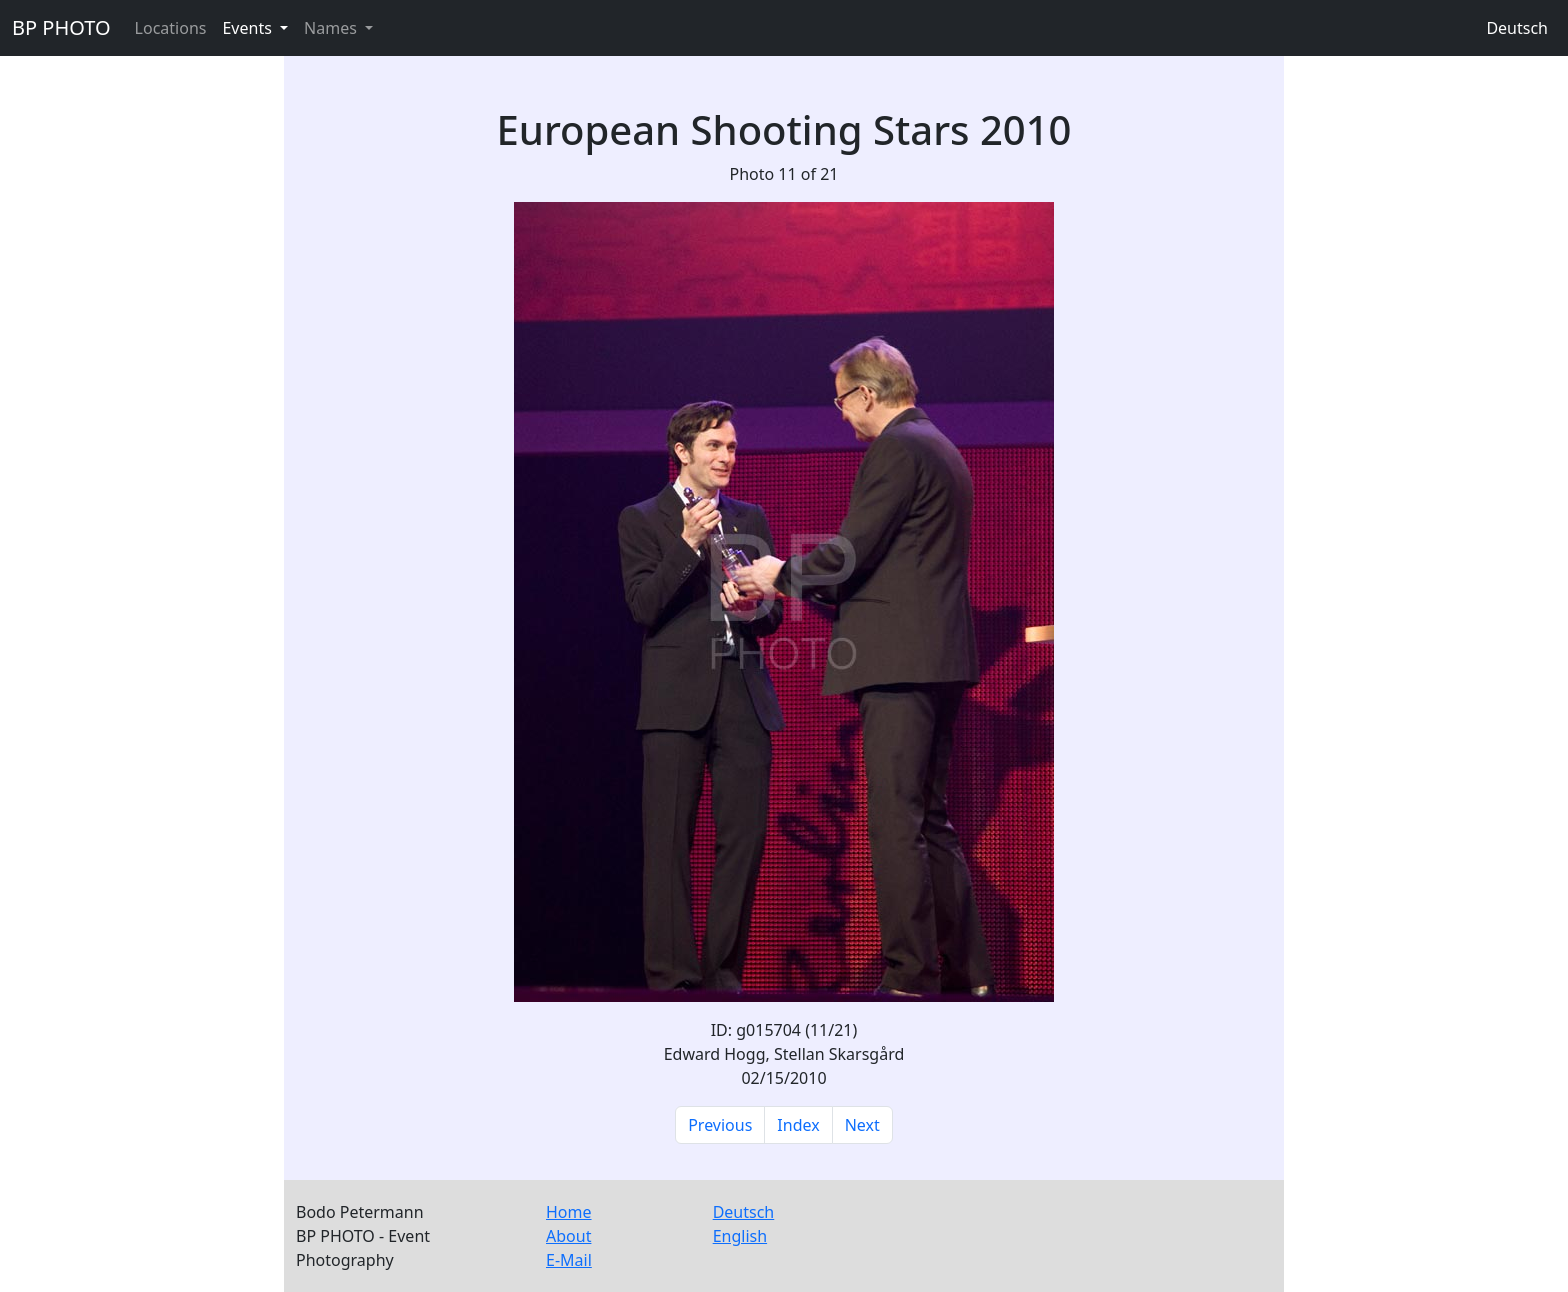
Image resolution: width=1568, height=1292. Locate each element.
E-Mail (569, 1260)
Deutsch (1517, 28)
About (568, 1236)
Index (798, 1125)
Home (569, 1212)
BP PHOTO (61, 27)
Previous (720, 1125)
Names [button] (332, 28)
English (740, 1236)
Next (862, 1125)
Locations (171, 28)
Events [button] (249, 28)
